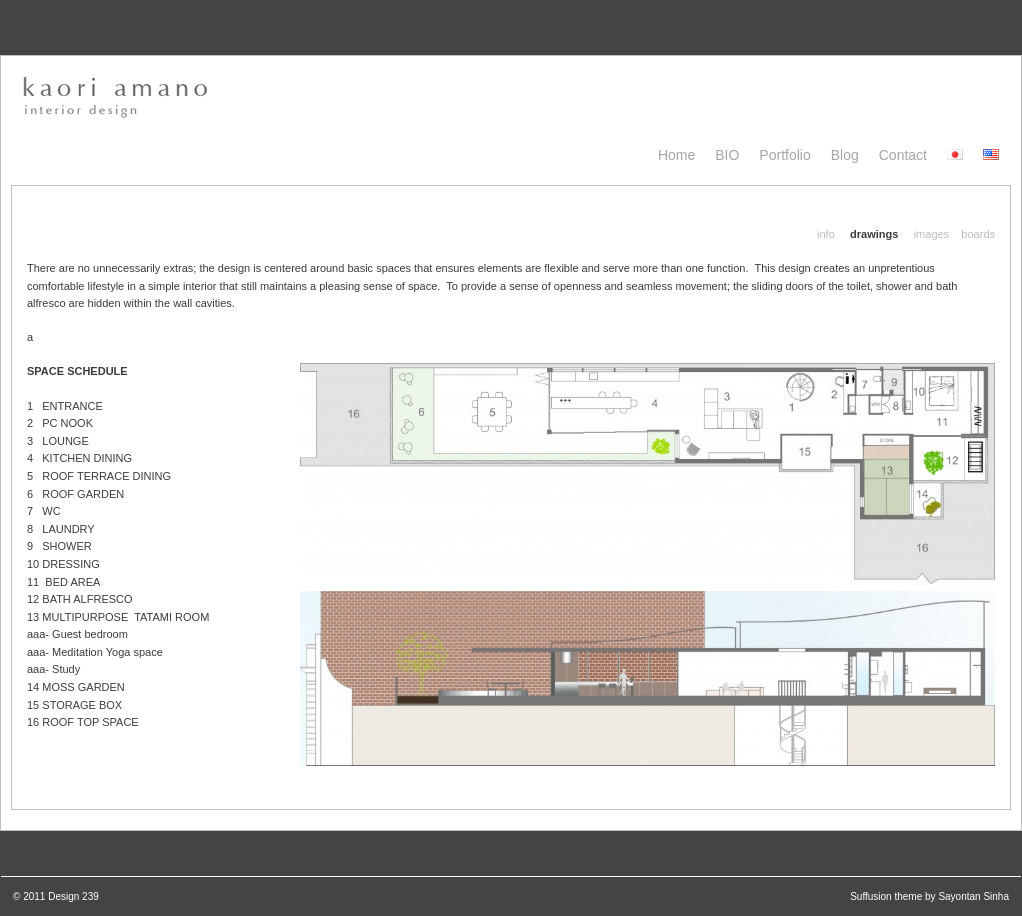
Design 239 (73, 896)
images (931, 234)
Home (676, 155)
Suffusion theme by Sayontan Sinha (929, 896)
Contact (903, 155)
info (826, 234)
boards (978, 234)
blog (845, 155)
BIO (727, 155)
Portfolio (784, 155)
